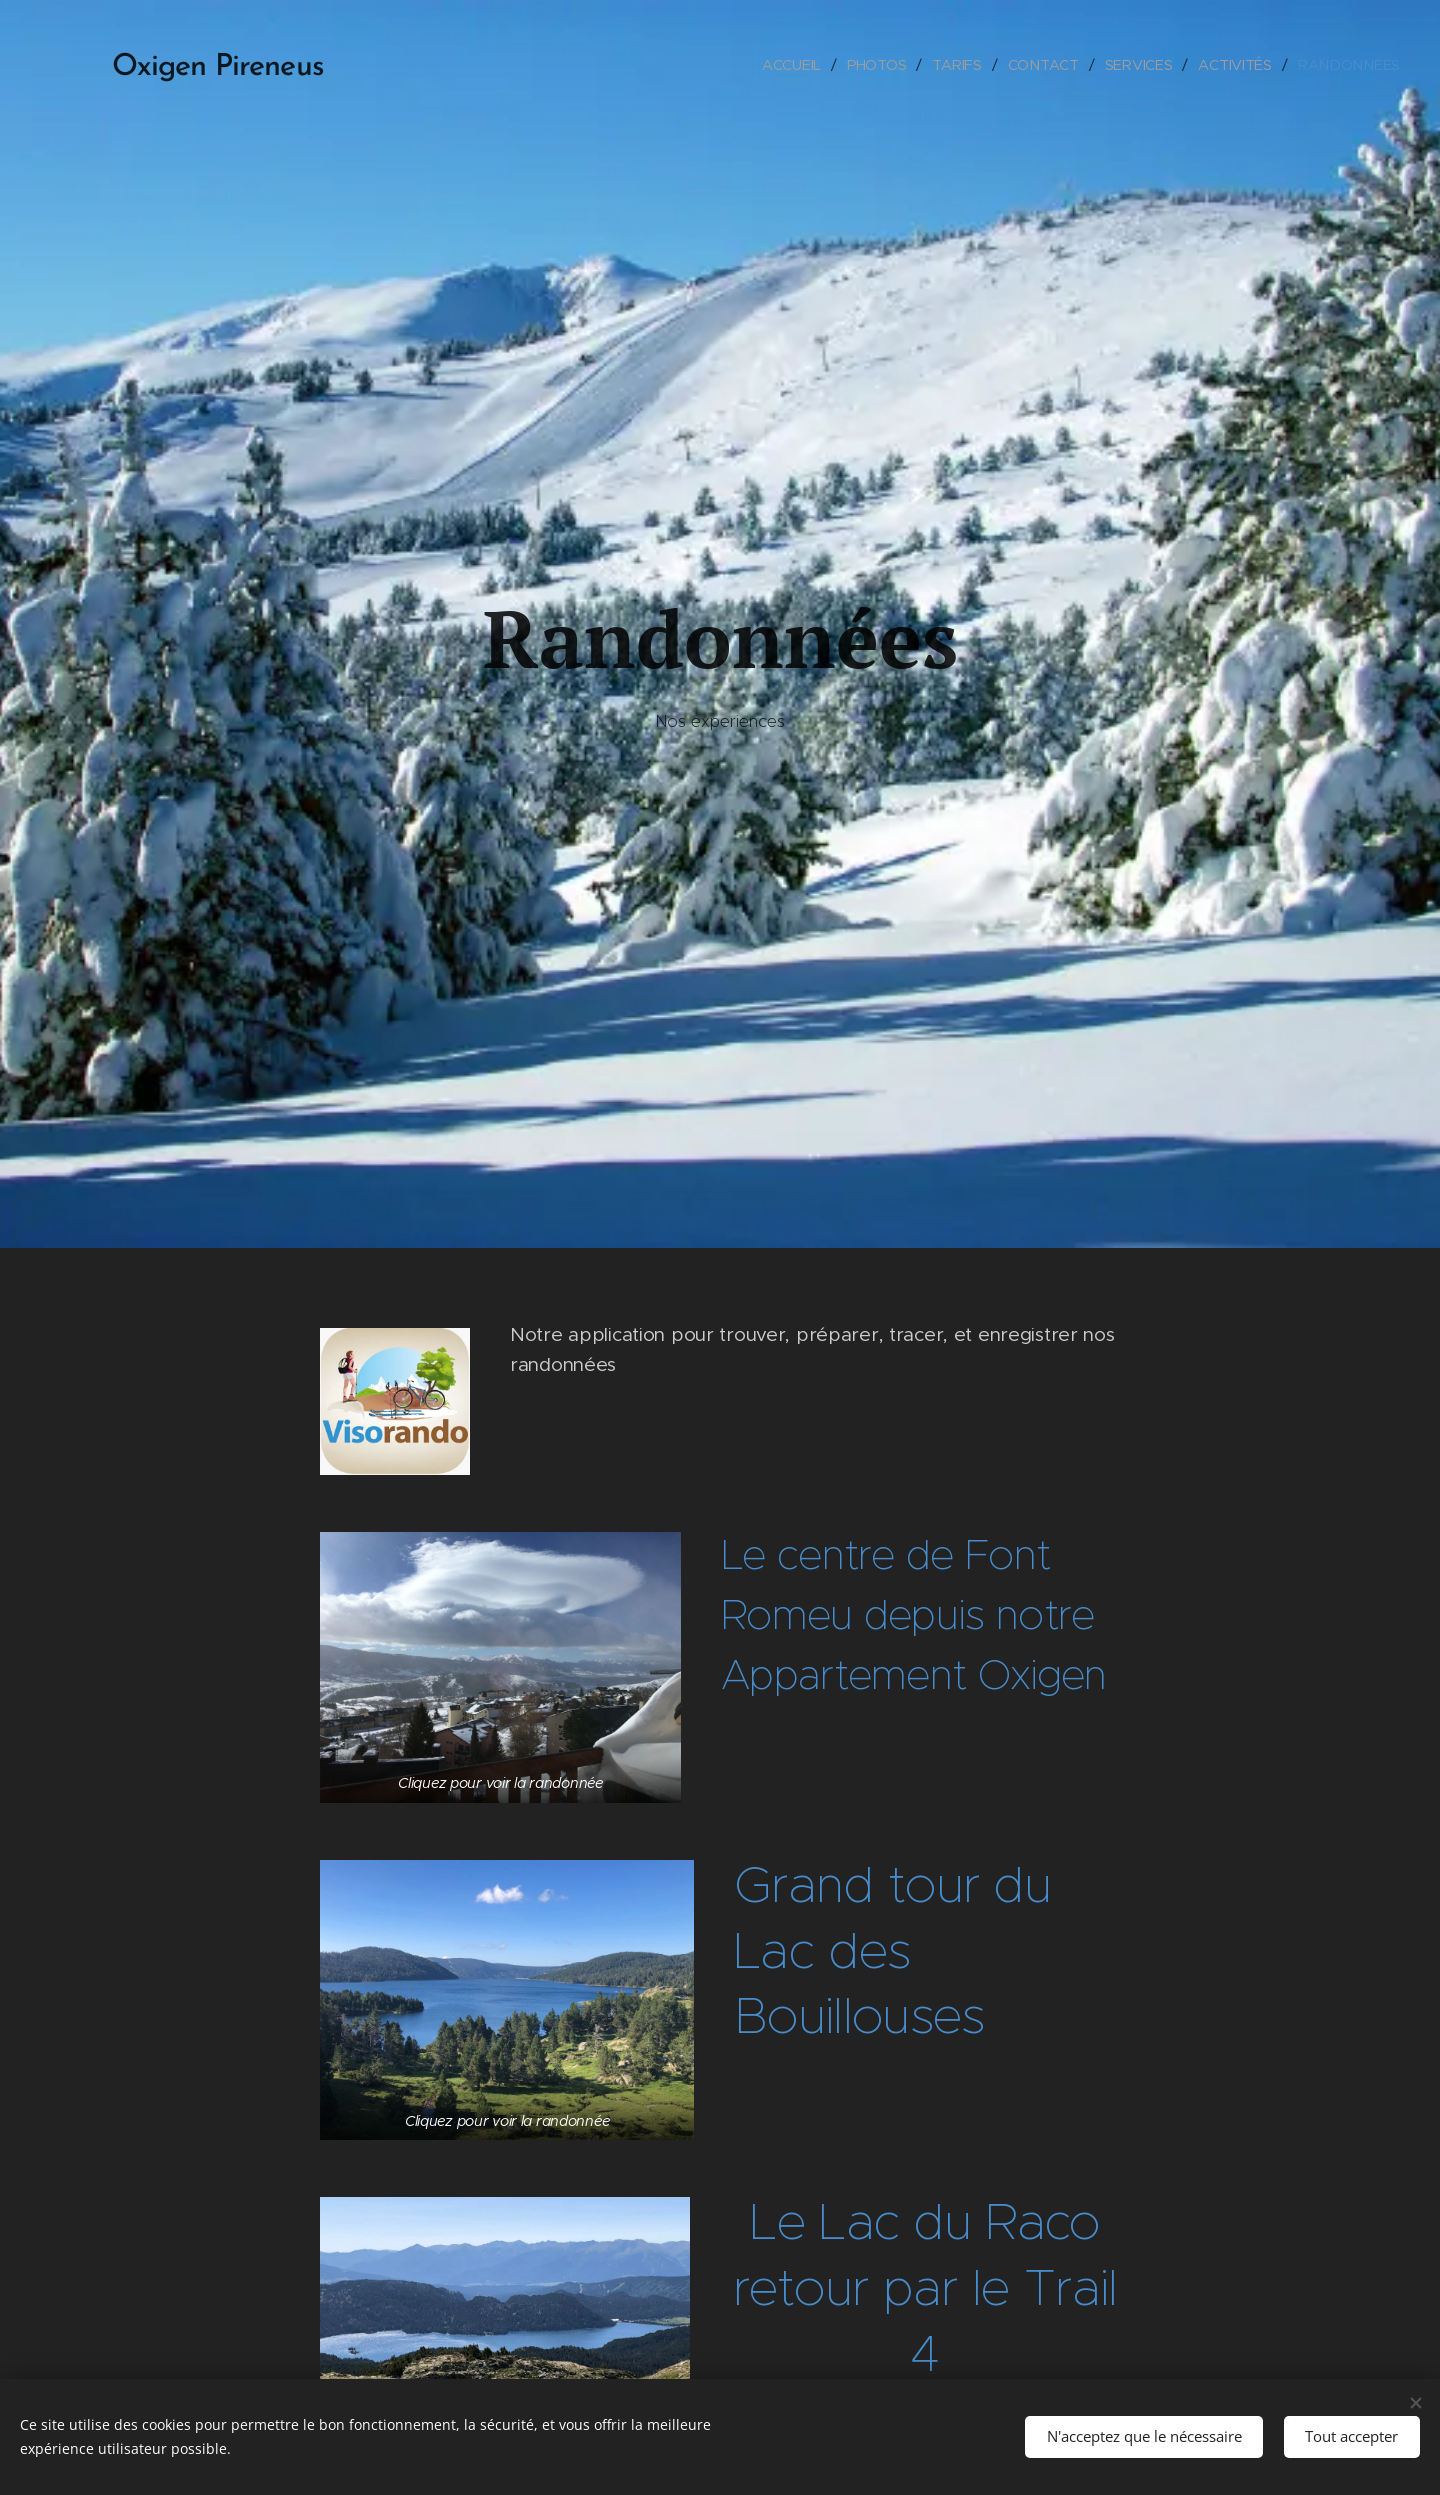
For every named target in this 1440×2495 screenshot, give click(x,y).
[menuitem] (794, 65)
